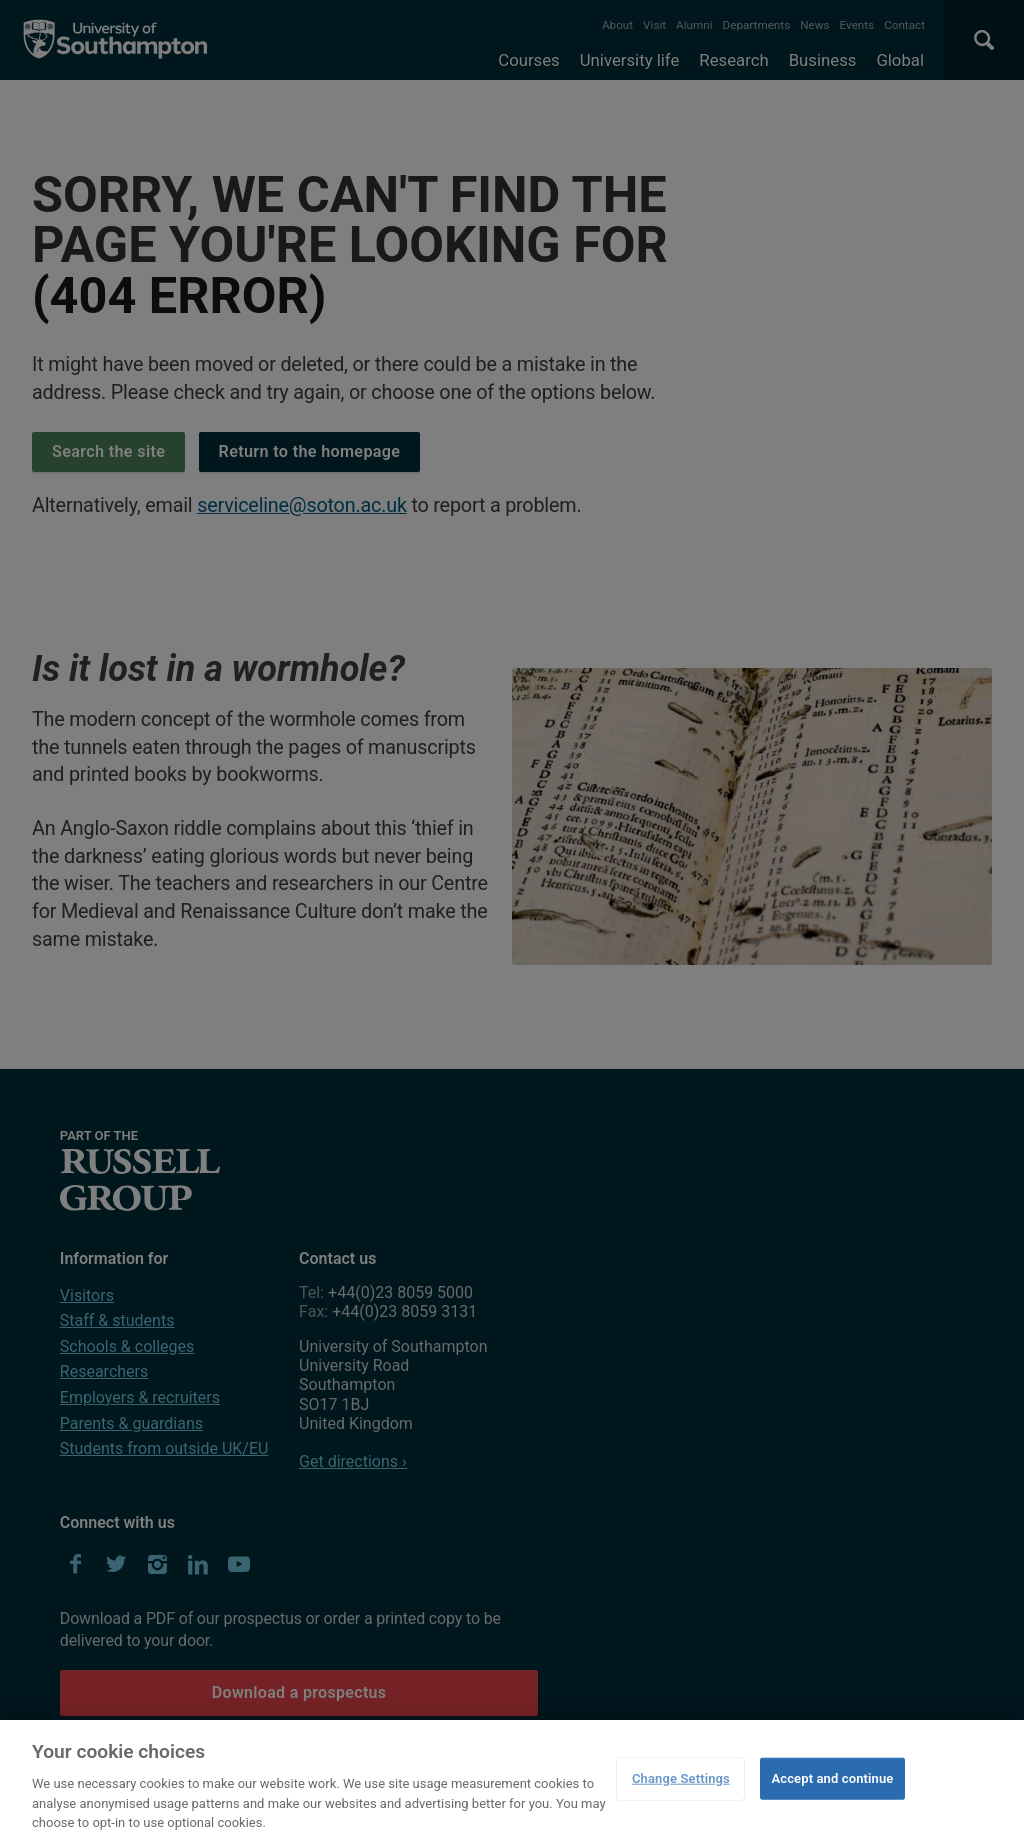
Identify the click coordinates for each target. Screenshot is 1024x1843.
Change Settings (681, 1778)
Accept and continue (832, 1778)
